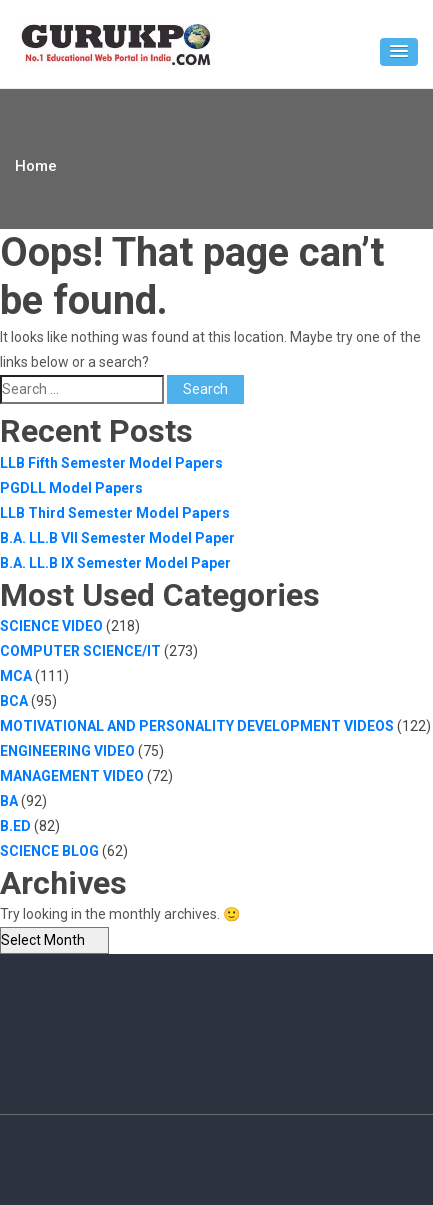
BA (9, 801)
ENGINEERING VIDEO (67, 751)
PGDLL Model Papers (71, 488)
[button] (399, 52)
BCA (14, 701)
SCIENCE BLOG (49, 851)
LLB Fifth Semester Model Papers (111, 463)
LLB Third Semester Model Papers (115, 513)
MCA (16, 676)
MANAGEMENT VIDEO (72, 776)
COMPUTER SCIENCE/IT (80, 651)
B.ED (15, 826)
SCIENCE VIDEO (51, 626)
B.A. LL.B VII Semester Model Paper (117, 538)
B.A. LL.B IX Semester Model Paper (115, 563)
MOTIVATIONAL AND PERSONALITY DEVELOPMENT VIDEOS (197, 726)
